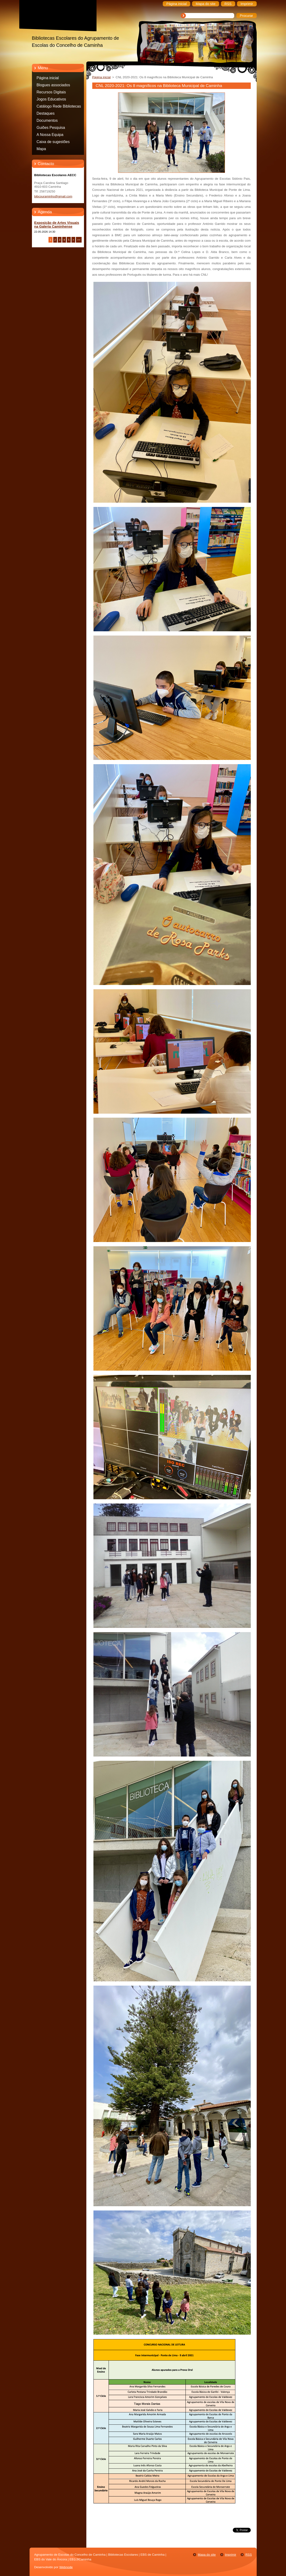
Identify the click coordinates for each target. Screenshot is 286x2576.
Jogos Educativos (51, 99)
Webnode (66, 2567)
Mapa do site (207, 2554)
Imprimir (230, 2554)
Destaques (46, 113)
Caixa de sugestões (53, 142)
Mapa (41, 149)
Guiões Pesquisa (51, 128)
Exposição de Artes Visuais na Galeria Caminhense (56, 224)
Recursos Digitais (51, 92)
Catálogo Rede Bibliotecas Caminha (59, 107)
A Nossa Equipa (50, 135)
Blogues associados (53, 85)
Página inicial (48, 78)
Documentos (47, 120)
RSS (248, 2554)
